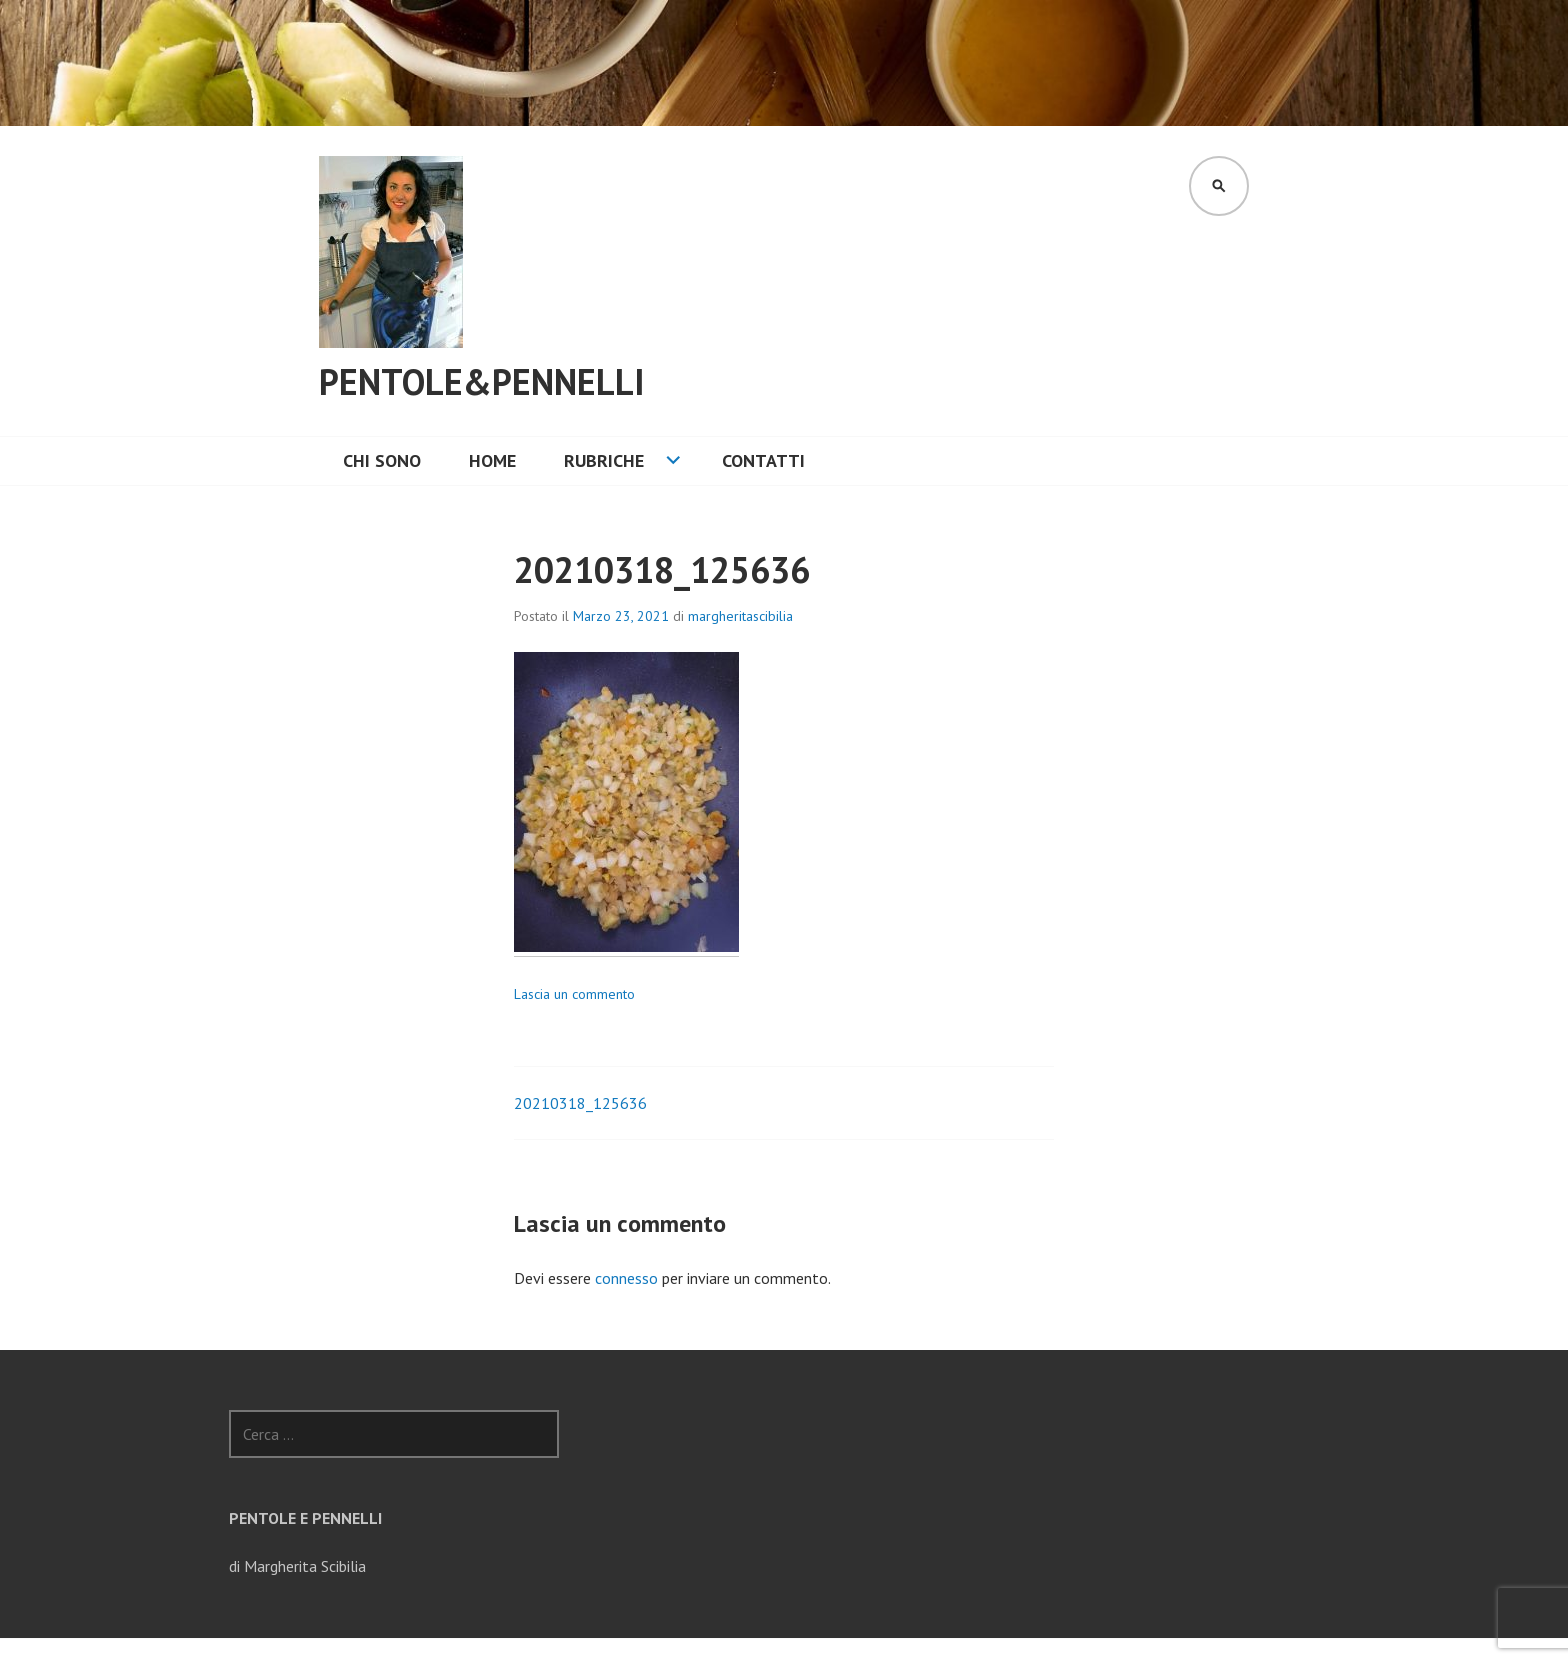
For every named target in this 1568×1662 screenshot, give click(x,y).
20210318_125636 (580, 1103)
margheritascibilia (740, 616)
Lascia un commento (574, 994)
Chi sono (382, 460)
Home (492, 460)
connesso (626, 1278)
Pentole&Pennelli (482, 381)
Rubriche (604, 460)
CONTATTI (763, 460)
